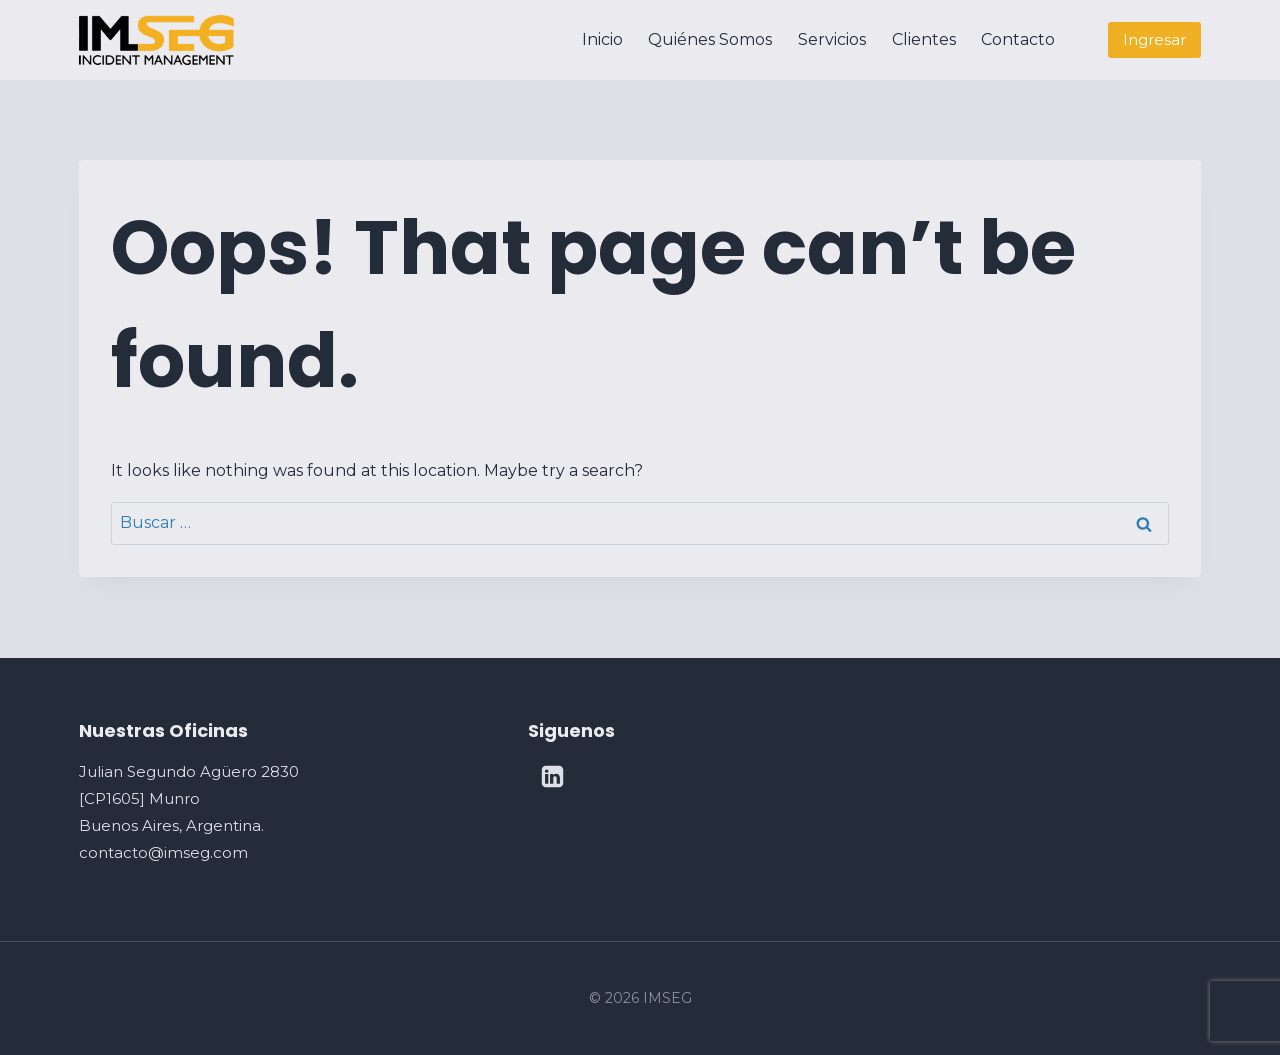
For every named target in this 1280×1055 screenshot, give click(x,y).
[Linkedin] (553, 777)
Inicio (602, 39)
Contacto (1018, 39)
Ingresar (1154, 39)
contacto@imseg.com (163, 852)
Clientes (924, 39)
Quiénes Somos (710, 39)
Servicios (832, 39)
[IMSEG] (156, 39)
